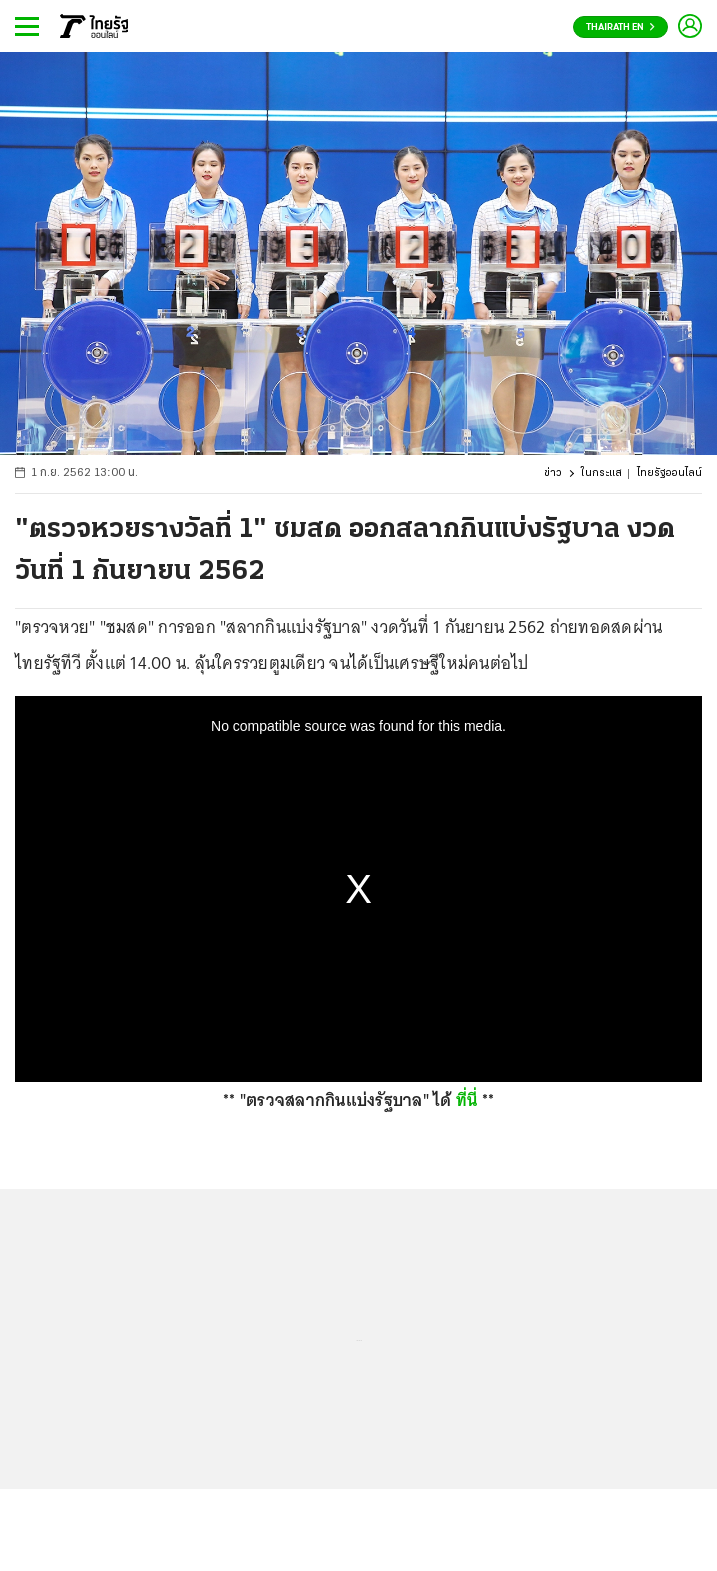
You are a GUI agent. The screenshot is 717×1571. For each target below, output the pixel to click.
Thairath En (620, 27)
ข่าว (553, 473)
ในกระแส (601, 473)
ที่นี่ (467, 1100)
